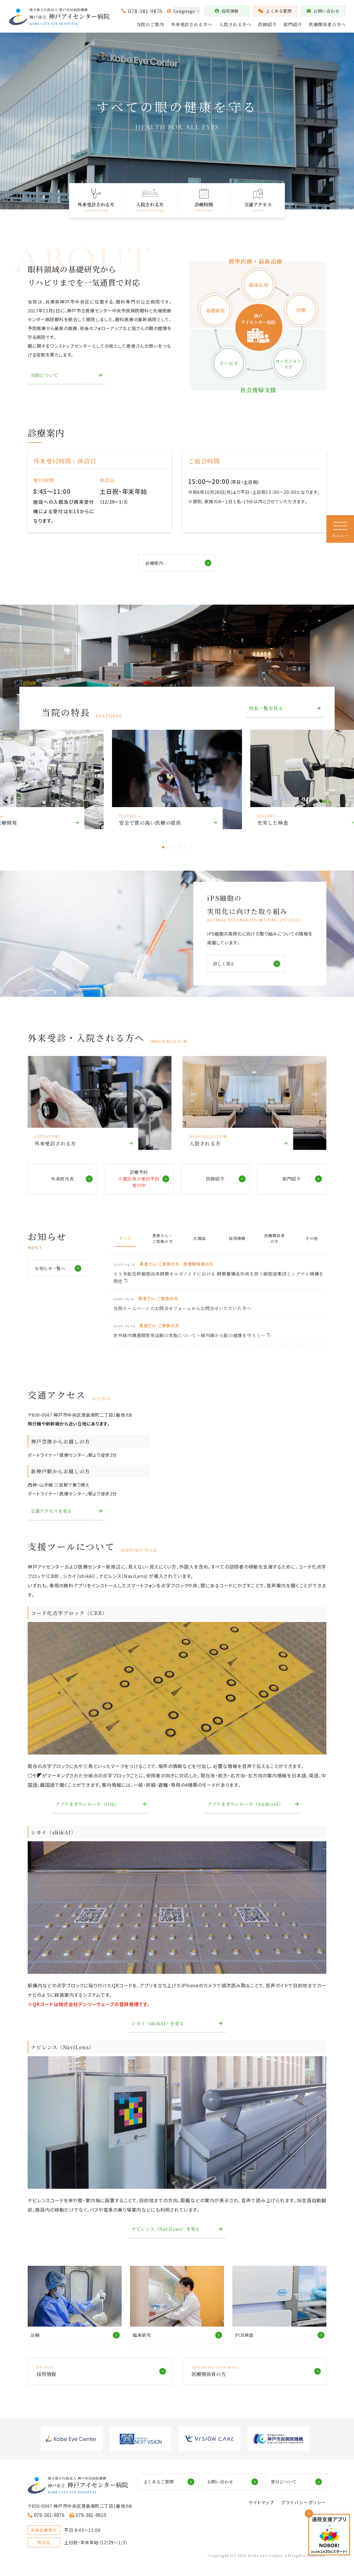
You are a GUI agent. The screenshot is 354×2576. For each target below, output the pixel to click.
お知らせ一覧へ (51, 1269)
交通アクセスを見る (52, 1511)
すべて (125, 1239)
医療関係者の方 (274, 1239)
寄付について (290, 2484)
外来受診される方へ (191, 24)
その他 (312, 1239)
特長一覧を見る (266, 708)
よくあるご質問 (176, 2484)
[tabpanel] (177, 780)
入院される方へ (235, 24)
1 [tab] (163, 848)
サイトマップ (261, 2504)
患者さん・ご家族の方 (162, 1239)
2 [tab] (169, 848)
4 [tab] (180, 848)
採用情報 (227, 11)
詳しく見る (224, 964)
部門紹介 (292, 24)
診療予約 (144, 1180)
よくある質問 (274, 11)
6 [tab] (191, 848)
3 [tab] (174, 848)
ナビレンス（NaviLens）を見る (167, 2230)
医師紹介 (267, 24)
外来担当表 (62, 1179)
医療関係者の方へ (327, 24)
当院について (45, 375)
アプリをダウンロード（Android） (247, 1804)
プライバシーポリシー (303, 2504)
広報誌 (200, 1239)
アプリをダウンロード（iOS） (88, 1804)
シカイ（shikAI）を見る (159, 2024)
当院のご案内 (150, 24)
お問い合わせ (323, 11)
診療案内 (154, 563)
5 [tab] (185, 848)
